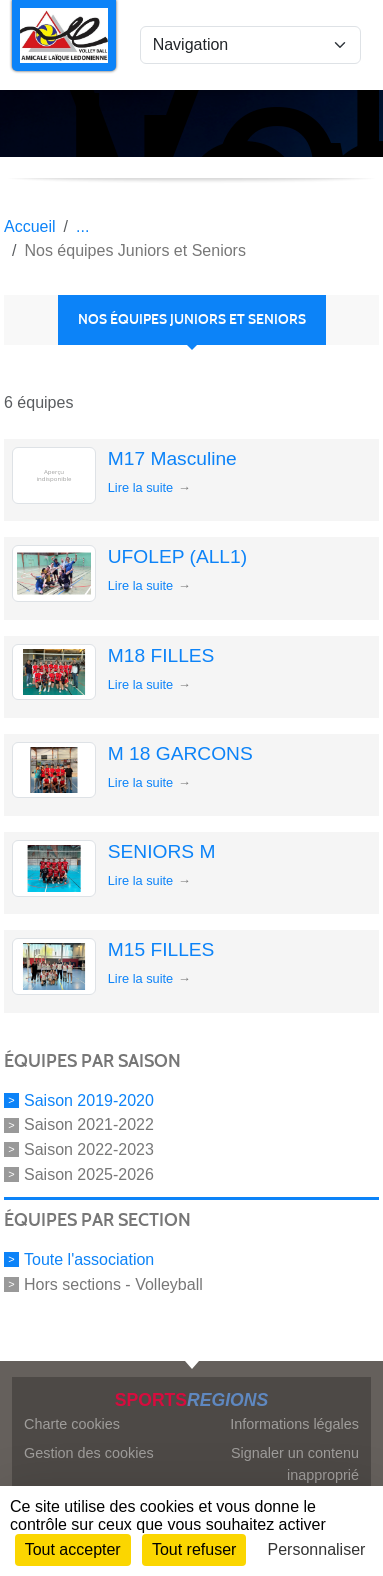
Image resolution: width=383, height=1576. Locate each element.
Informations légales (294, 1424)
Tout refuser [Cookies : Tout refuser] (194, 1549)
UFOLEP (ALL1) (177, 556)
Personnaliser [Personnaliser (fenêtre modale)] (317, 1549)
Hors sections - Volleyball (113, 1283)
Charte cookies (72, 1424)
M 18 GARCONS (180, 753)
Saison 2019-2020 (89, 1099)
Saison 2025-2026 (89, 1174)
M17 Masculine (172, 458)
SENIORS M (162, 851)
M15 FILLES (161, 949)
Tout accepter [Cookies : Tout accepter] (73, 1549)
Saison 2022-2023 (89, 1149)
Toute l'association (89, 1259)
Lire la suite (140, 487)
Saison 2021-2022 (89, 1124)
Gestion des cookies (89, 1453)
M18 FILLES (161, 655)
